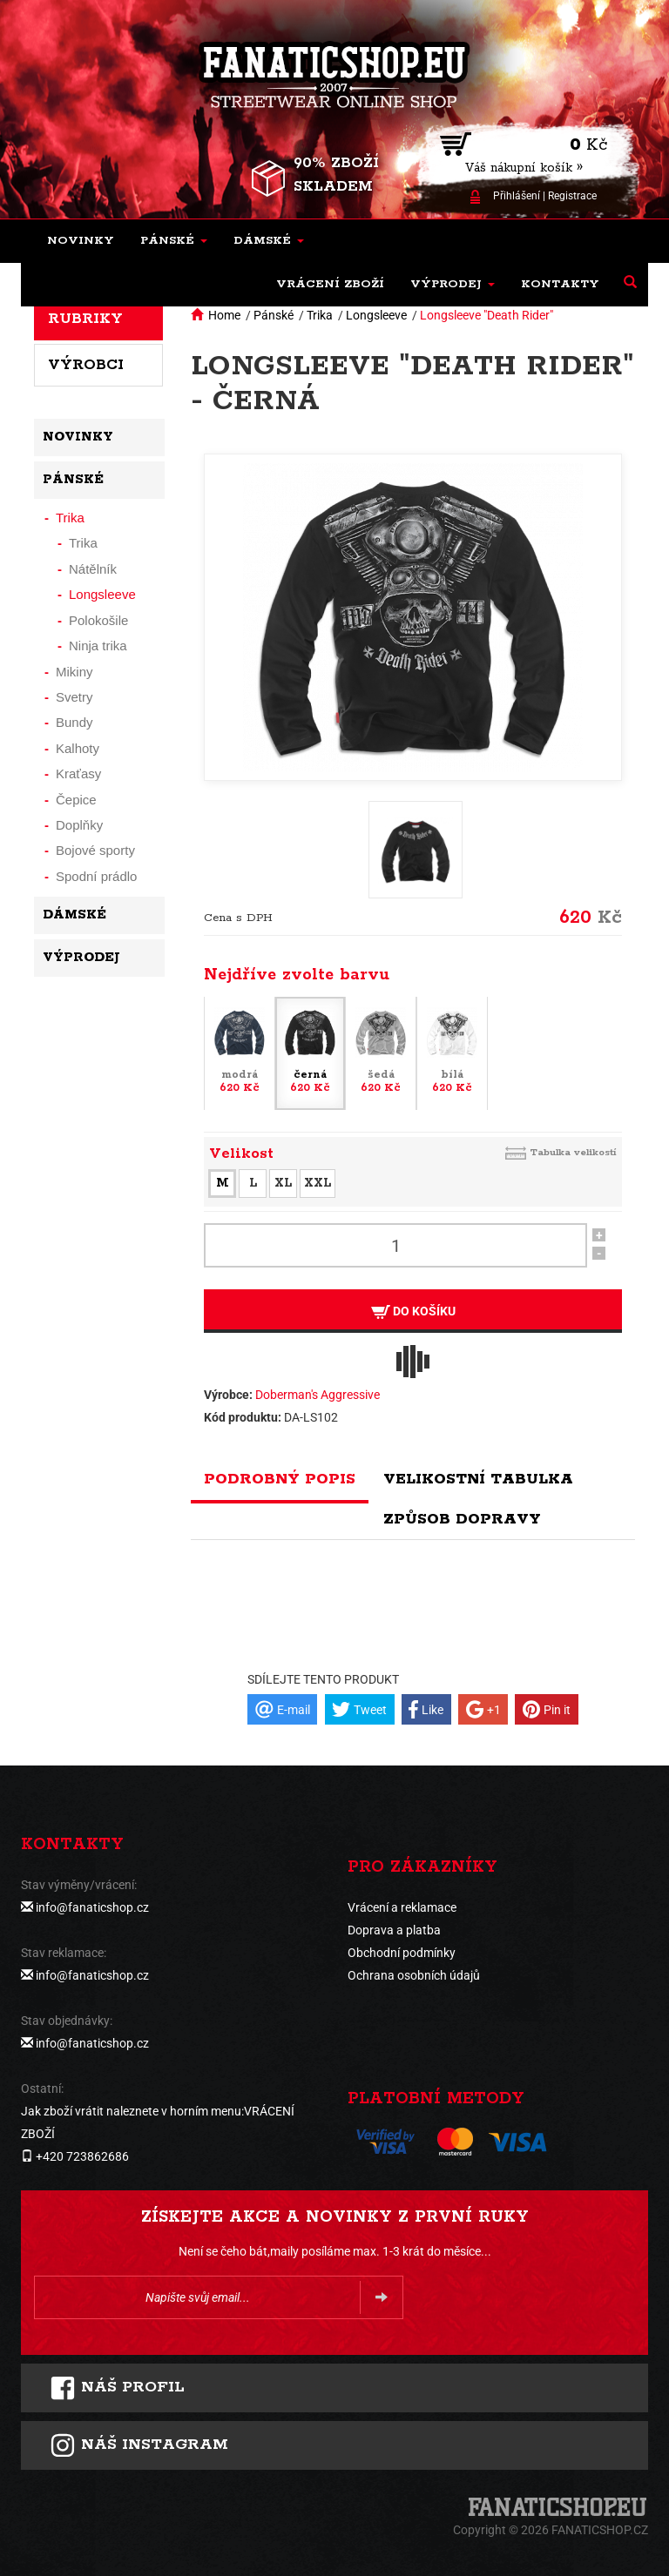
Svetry (74, 696)
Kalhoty (77, 748)
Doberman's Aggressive (317, 1395)
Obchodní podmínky (402, 1953)
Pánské (273, 315)
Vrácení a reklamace (402, 1907)
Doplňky (79, 824)
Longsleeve (376, 315)
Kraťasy (78, 773)
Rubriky (85, 318)
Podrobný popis (279, 1479)
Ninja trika (98, 645)
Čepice (76, 799)
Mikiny (74, 671)
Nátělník (93, 569)
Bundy (74, 722)
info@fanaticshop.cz (92, 1907)
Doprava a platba (394, 1930)
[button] (173, 241)
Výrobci (86, 364)
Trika (320, 315)
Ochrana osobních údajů (414, 1975)
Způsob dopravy (462, 1519)
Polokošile (98, 620)
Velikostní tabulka (478, 1479)
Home (224, 315)
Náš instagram (139, 2445)
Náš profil (117, 2388)
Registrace (572, 196)
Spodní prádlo (96, 876)
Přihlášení (516, 196)
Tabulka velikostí (573, 1152)
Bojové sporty (95, 850)
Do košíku (413, 1311)
